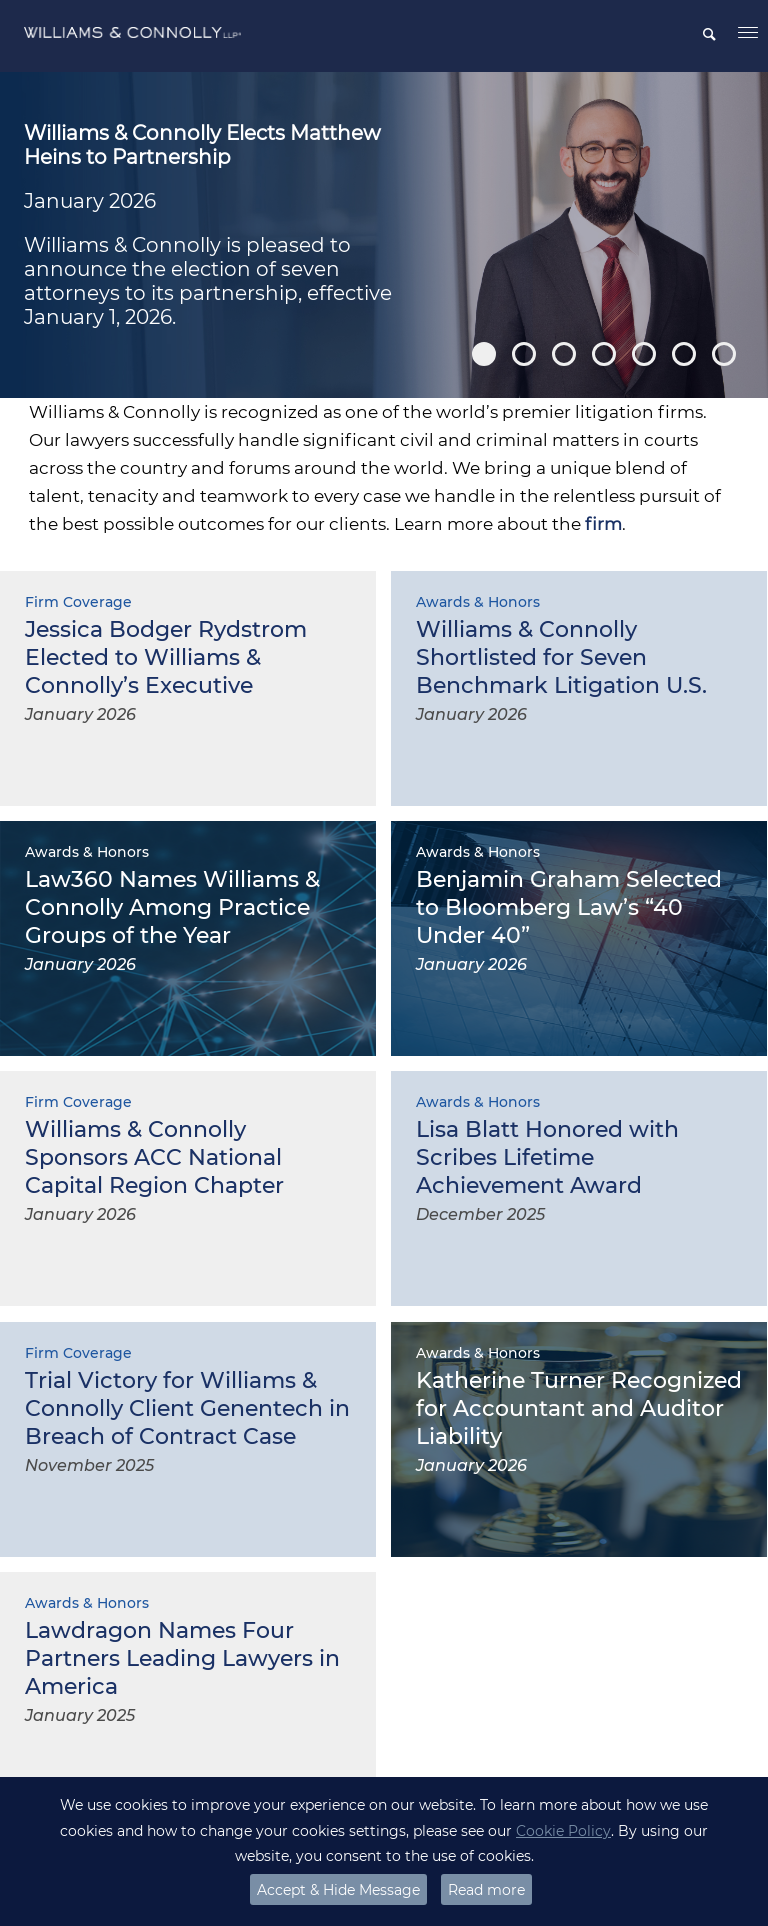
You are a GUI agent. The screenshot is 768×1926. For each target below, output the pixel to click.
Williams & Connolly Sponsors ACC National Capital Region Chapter (154, 1157)
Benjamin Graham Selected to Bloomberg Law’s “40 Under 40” (569, 907)
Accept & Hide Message (338, 1890)
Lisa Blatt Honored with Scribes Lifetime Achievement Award (547, 1157)
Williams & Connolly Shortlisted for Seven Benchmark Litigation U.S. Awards (561, 671)
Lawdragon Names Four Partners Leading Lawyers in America (182, 1658)
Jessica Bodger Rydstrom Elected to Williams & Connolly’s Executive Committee (166, 671)
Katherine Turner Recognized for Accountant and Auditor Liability (579, 1408)
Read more (486, 1890)
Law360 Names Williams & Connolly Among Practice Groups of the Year (172, 907)
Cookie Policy (563, 1831)
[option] (384, 235)
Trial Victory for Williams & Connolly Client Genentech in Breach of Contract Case (187, 1408)
